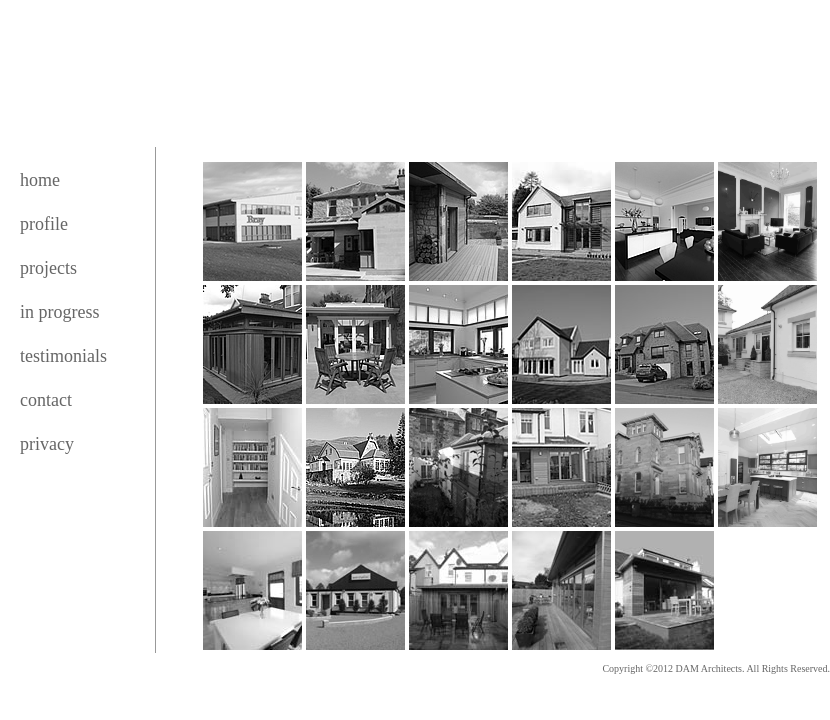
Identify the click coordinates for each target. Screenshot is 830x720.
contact (46, 400)
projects (48, 268)
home (40, 180)
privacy (47, 444)
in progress (60, 312)
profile (44, 224)
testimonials (63, 356)
